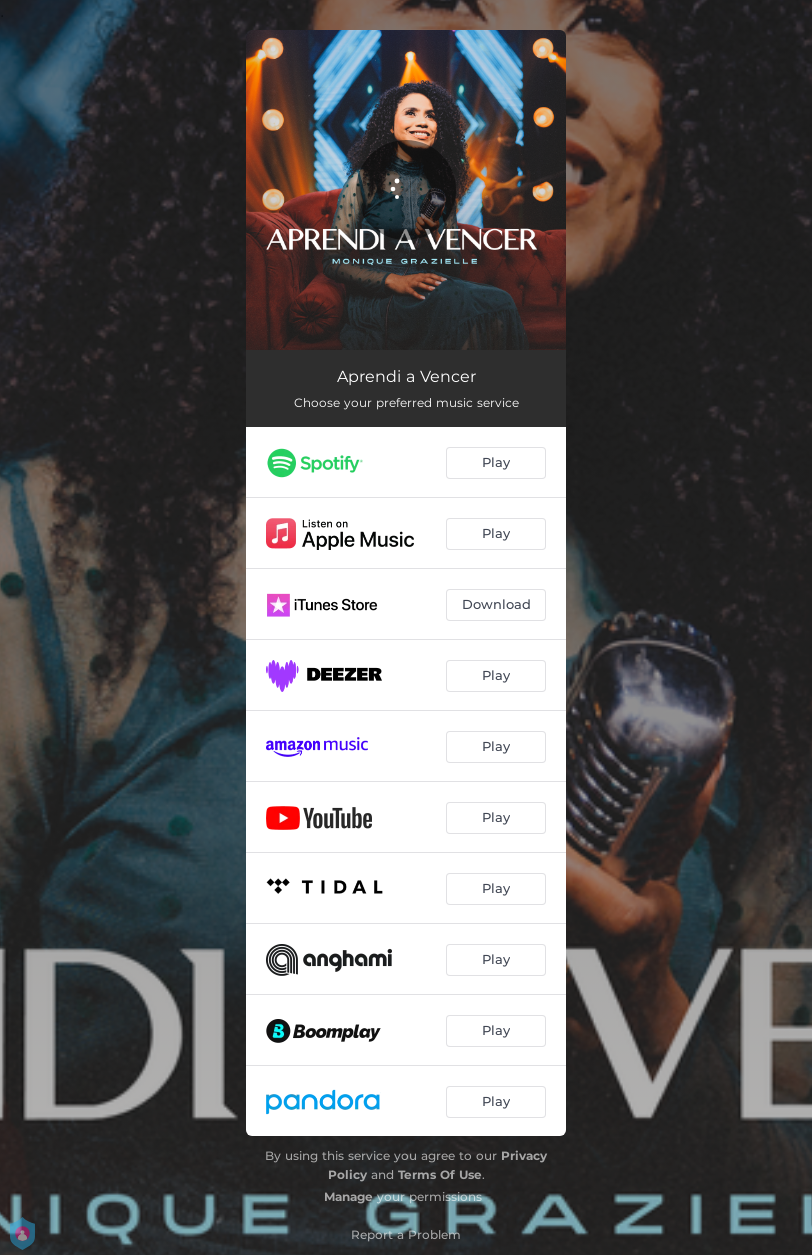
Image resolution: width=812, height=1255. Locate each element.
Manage (348, 1196)
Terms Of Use (440, 1174)
